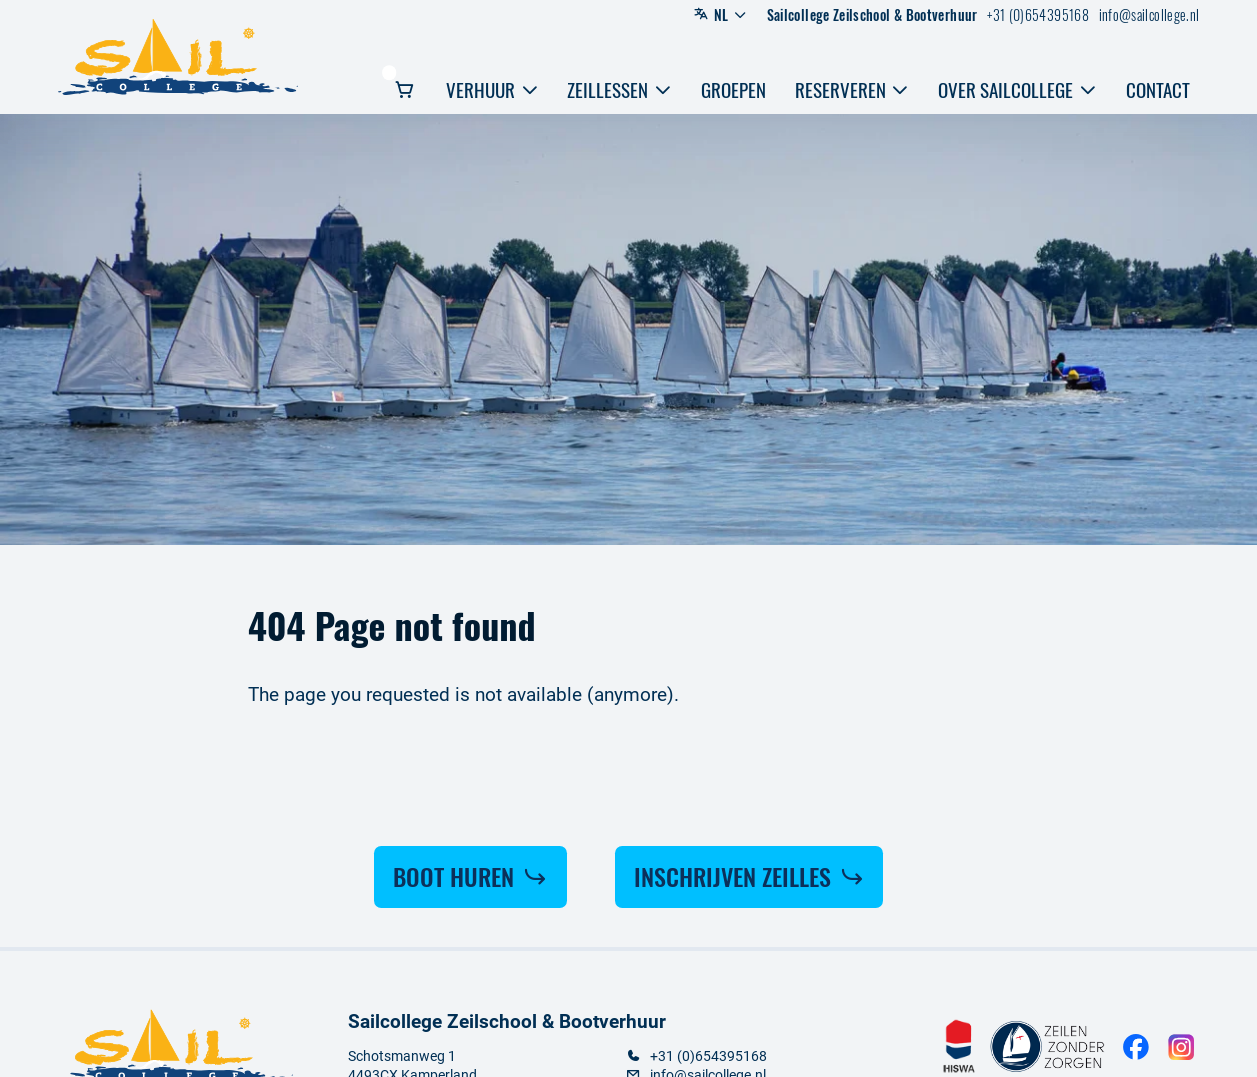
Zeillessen (619, 90)
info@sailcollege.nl (1149, 14)
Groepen (733, 89)
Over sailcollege (1017, 90)
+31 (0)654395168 (1038, 14)
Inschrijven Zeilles (749, 876)
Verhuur (492, 90)
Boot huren (470, 876)
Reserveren (852, 90)
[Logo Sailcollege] (177, 57)
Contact (1158, 89)
